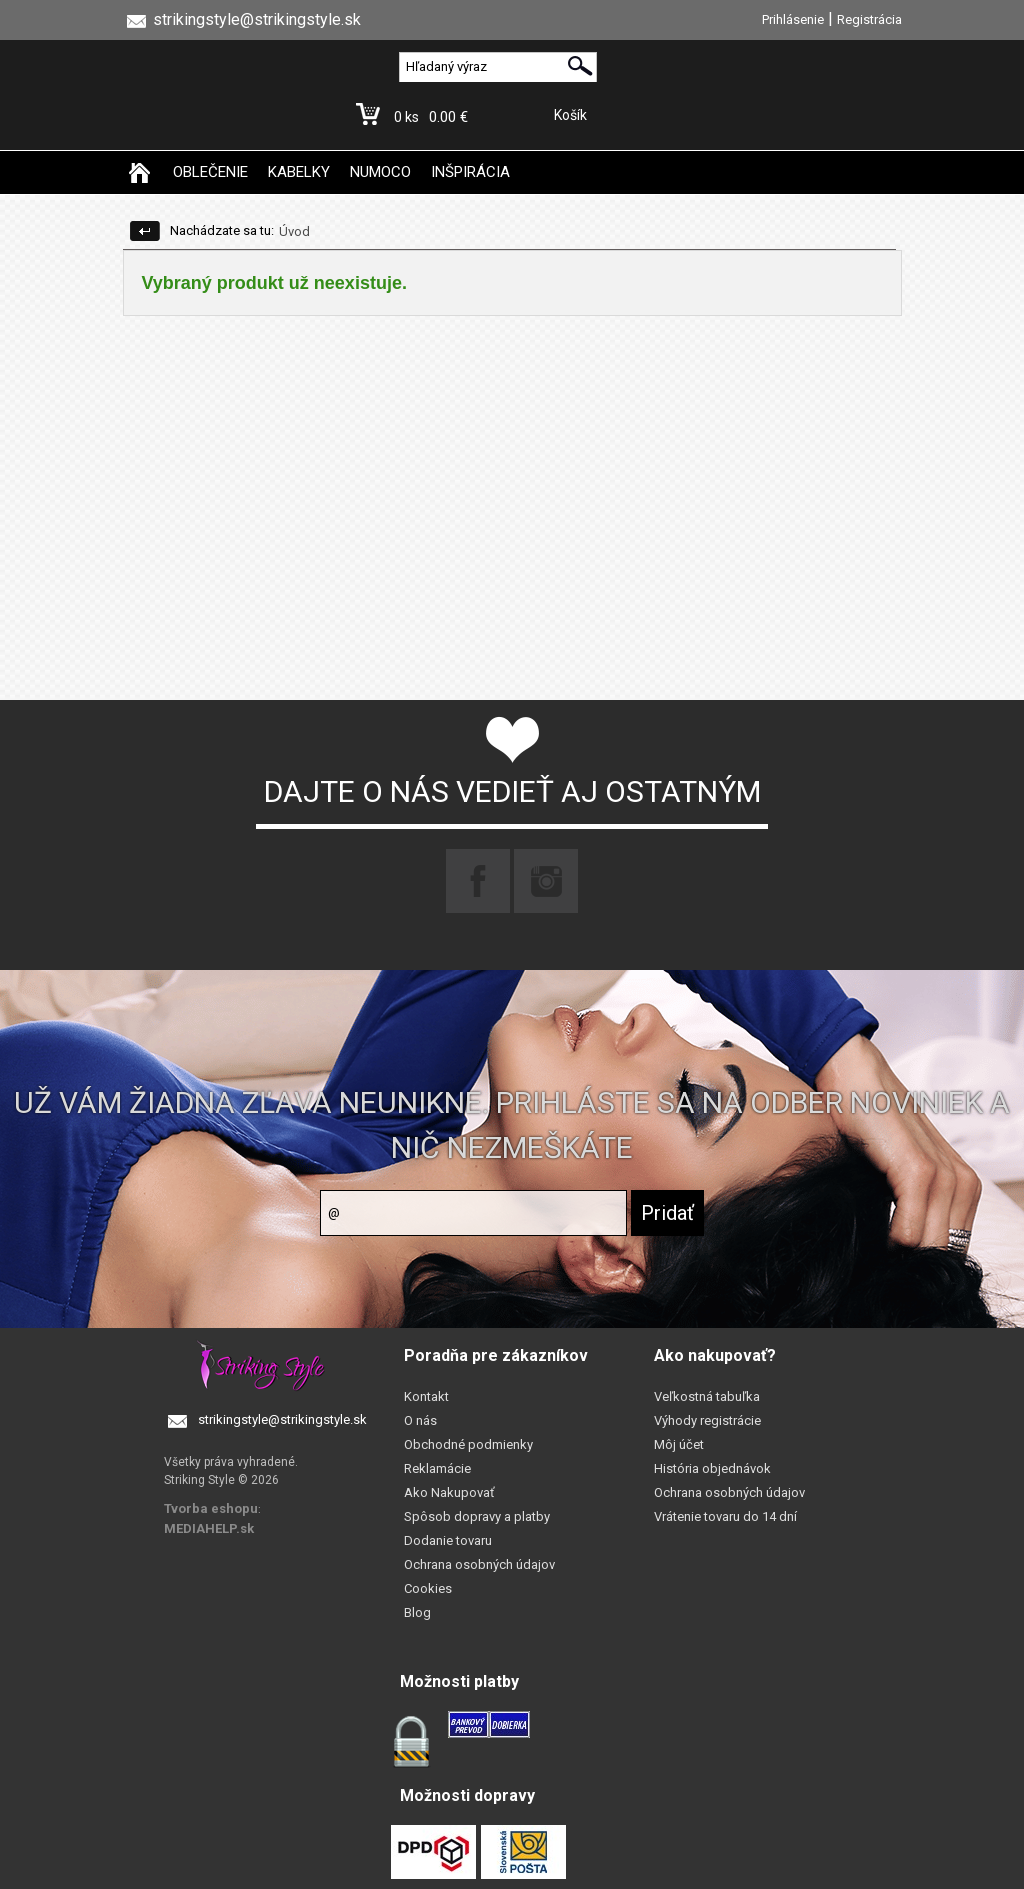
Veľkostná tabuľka (707, 1396)
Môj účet (679, 1444)
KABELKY (299, 172)
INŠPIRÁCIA (470, 172)
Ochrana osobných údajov (479, 1564)
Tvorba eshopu (211, 1508)
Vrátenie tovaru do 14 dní (725, 1516)
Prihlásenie (793, 19)
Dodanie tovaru (448, 1540)
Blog (417, 1612)
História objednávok (712, 1468)
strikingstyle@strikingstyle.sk (282, 1419)
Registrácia (869, 19)
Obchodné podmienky (468, 1444)
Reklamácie (437, 1468)
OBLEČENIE (210, 172)
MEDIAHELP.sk (209, 1528)
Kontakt (426, 1396)
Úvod (294, 231)
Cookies (428, 1588)
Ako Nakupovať (449, 1492)
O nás (420, 1420)
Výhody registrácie (707, 1420)
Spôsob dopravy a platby (477, 1516)
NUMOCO (380, 172)
